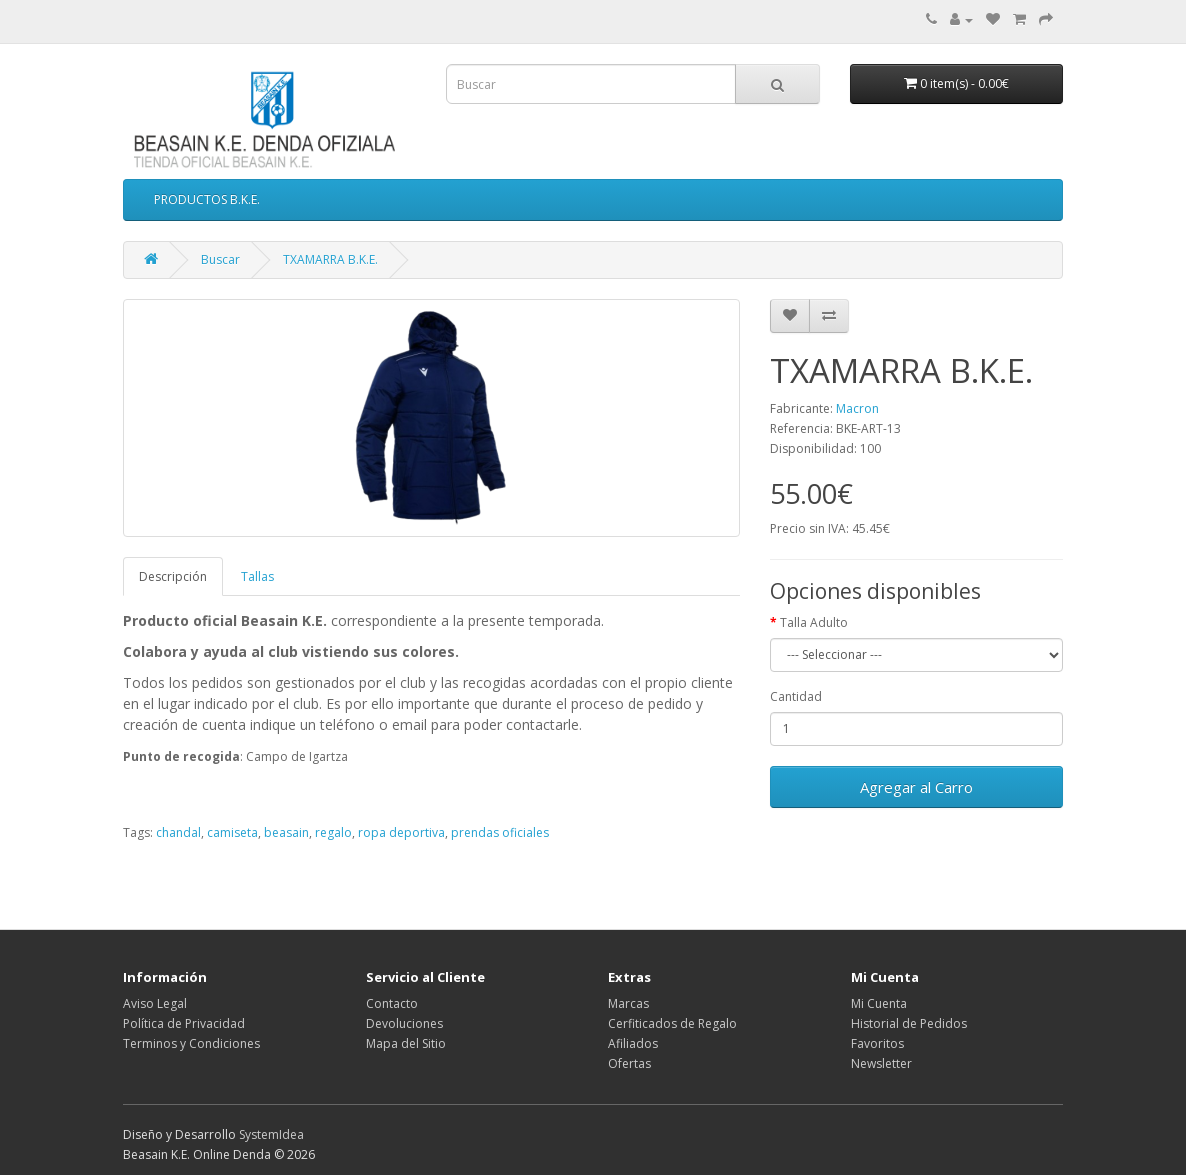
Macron (857, 408)
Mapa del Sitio (406, 1043)
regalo (333, 832)
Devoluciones (404, 1023)
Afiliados (633, 1043)
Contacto (392, 1003)
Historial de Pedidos (909, 1023)
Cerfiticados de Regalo (672, 1023)
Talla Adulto (814, 622)
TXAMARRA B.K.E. (330, 259)
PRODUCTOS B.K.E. (207, 199)
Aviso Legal (155, 1003)
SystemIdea (271, 1134)
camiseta (232, 832)
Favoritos (877, 1043)
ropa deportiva (401, 832)
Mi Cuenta (879, 1003)
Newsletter (881, 1063)
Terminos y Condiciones (191, 1043)
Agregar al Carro (916, 787)
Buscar (220, 259)
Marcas (628, 1003)
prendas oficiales (500, 832)
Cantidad (796, 696)
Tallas (257, 576)
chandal (178, 832)
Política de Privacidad (184, 1023)
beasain (286, 832)
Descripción (173, 576)
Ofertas (629, 1063)
